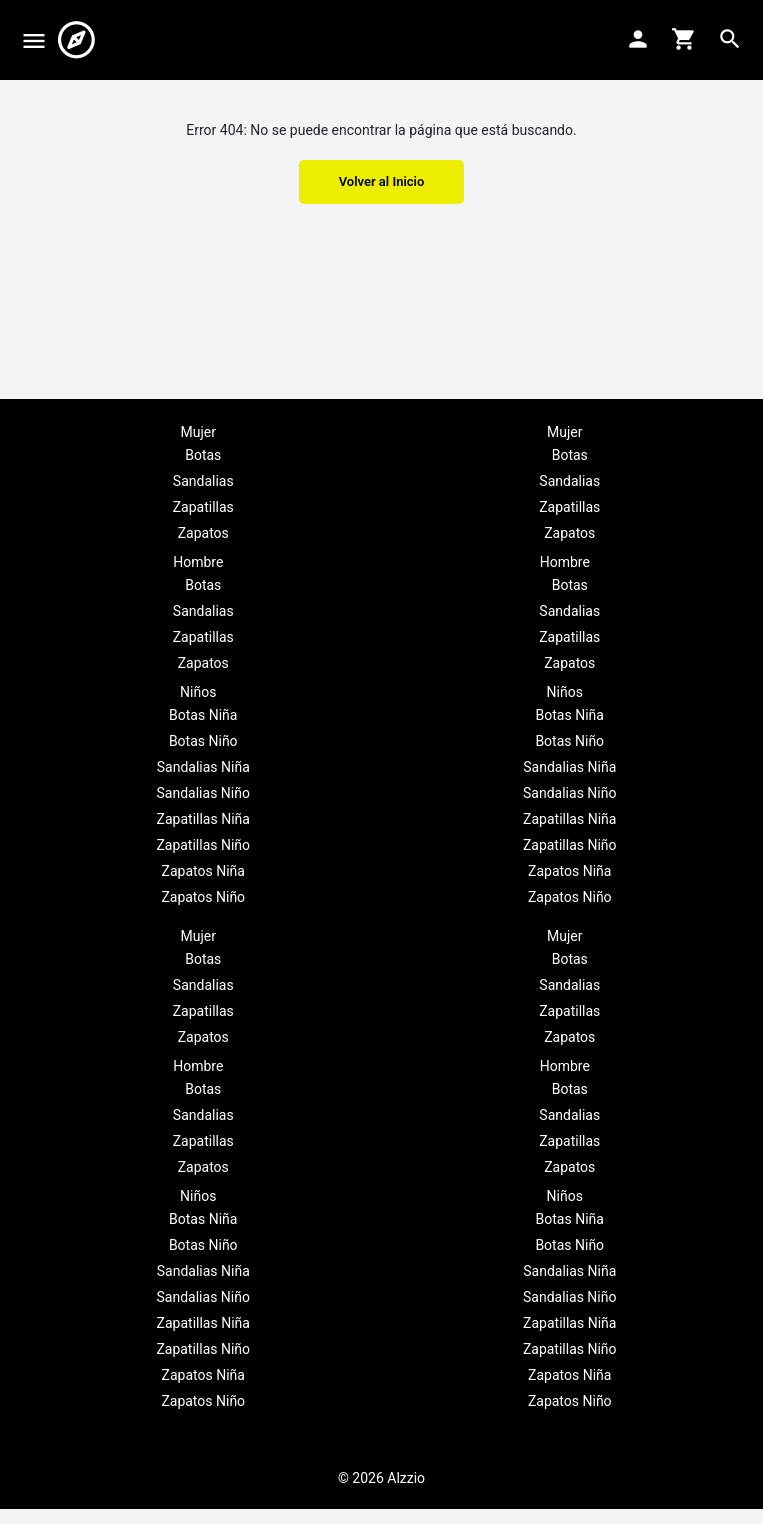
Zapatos (203, 533)
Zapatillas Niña (203, 819)
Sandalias (203, 481)
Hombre (198, 562)
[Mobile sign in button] (638, 39)
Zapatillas (203, 507)
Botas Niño (203, 741)
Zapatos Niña (203, 871)
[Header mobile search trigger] (730, 39)
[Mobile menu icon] (34, 40)
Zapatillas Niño (203, 845)
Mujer (198, 432)
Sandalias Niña (203, 767)
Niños (198, 692)
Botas (203, 455)
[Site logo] (79, 40)
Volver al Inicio (382, 181)
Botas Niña (203, 715)
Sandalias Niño (203, 793)
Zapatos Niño (203, 897)
